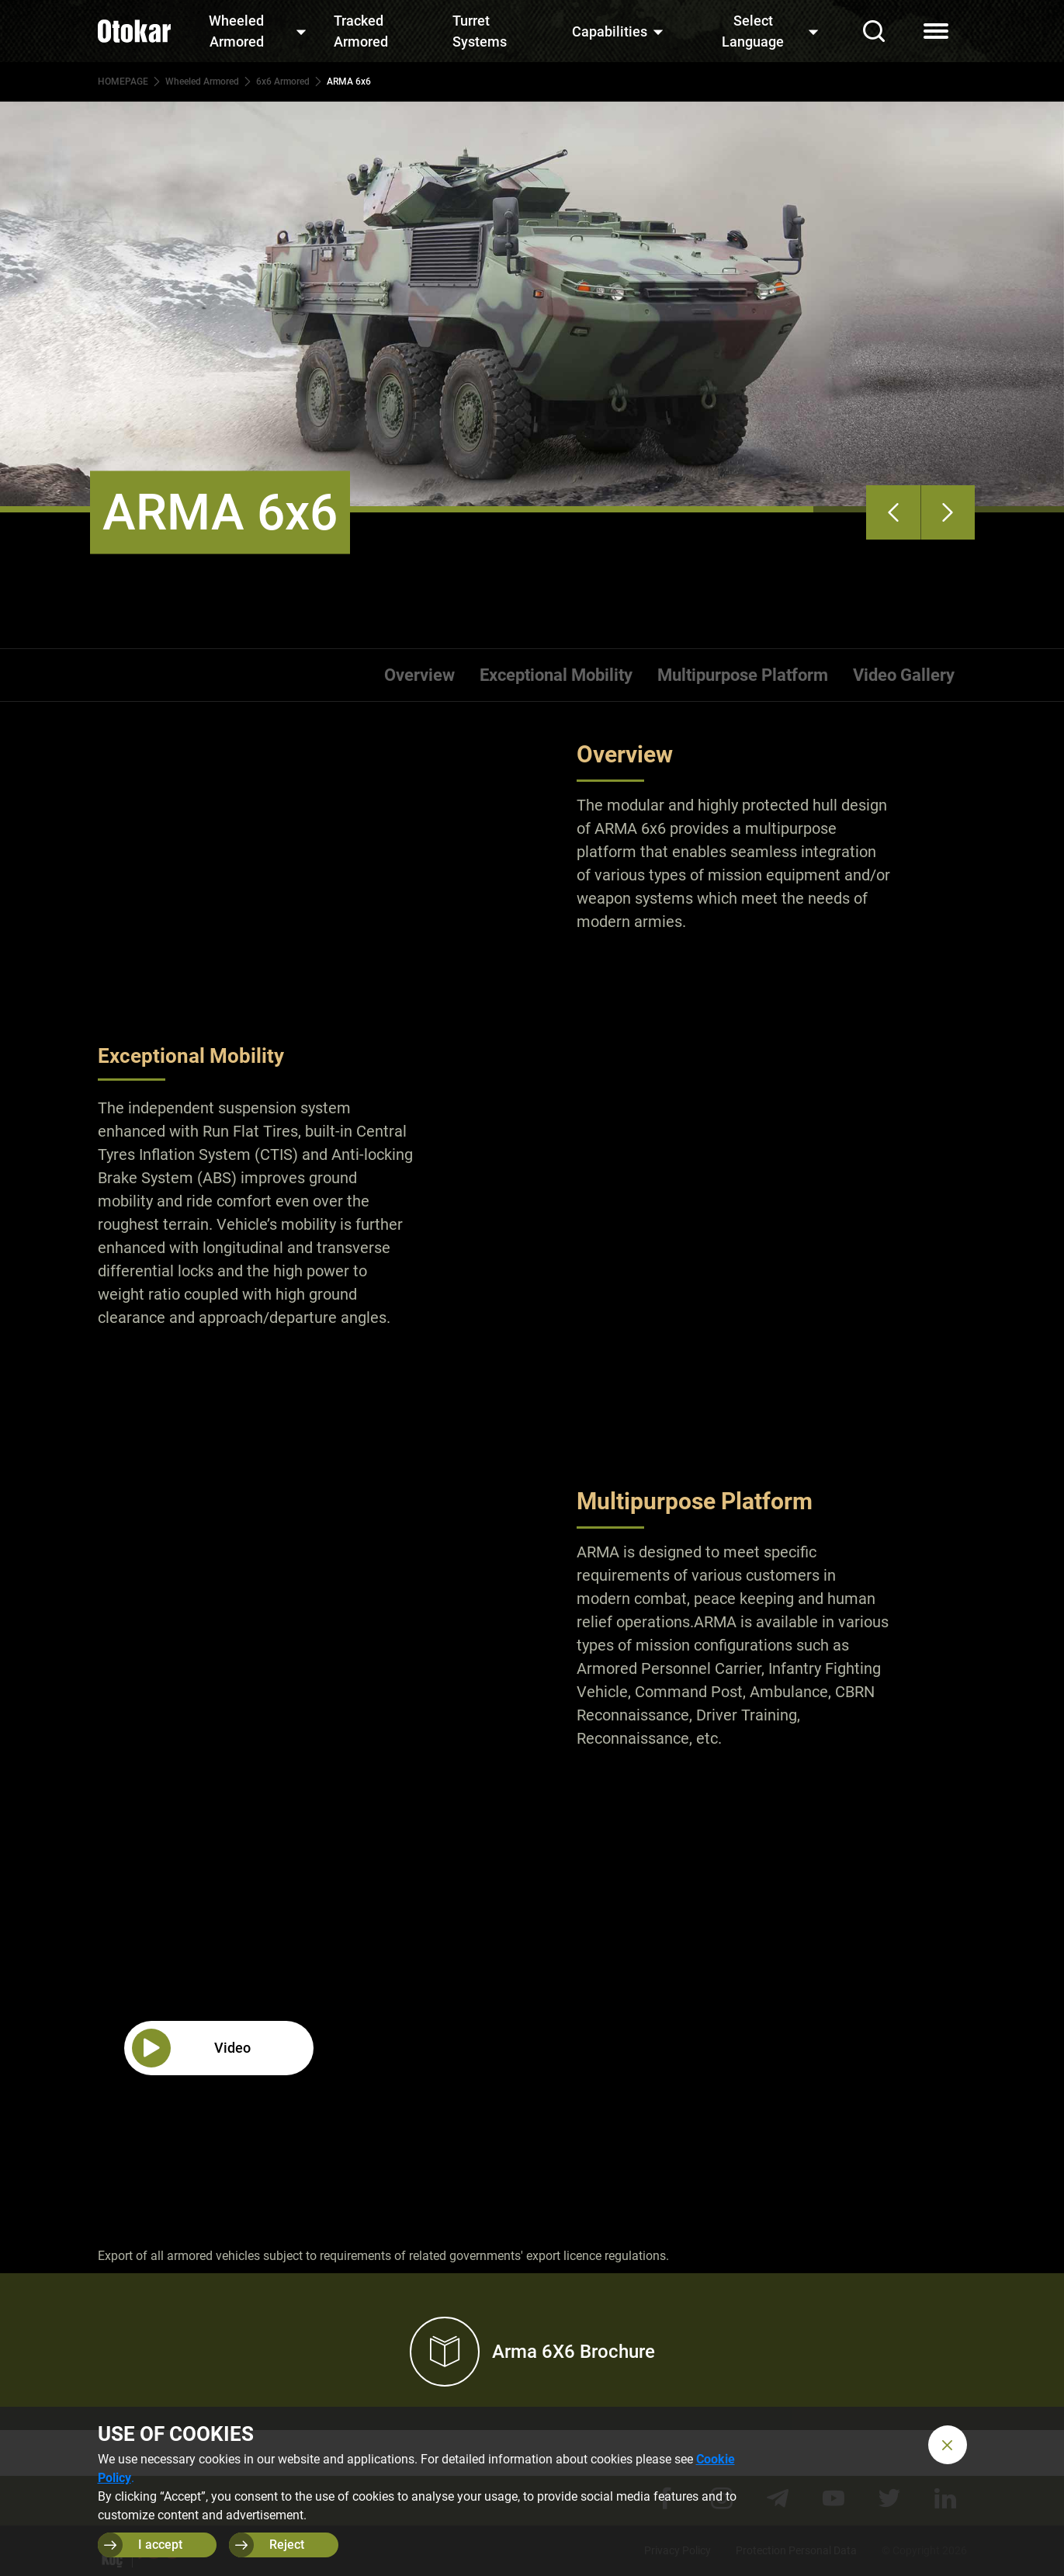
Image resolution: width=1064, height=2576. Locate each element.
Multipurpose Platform (742, 675)
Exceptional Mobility (556, 675)
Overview (419, 675)
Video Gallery (904, 675)
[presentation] (893, 512)
